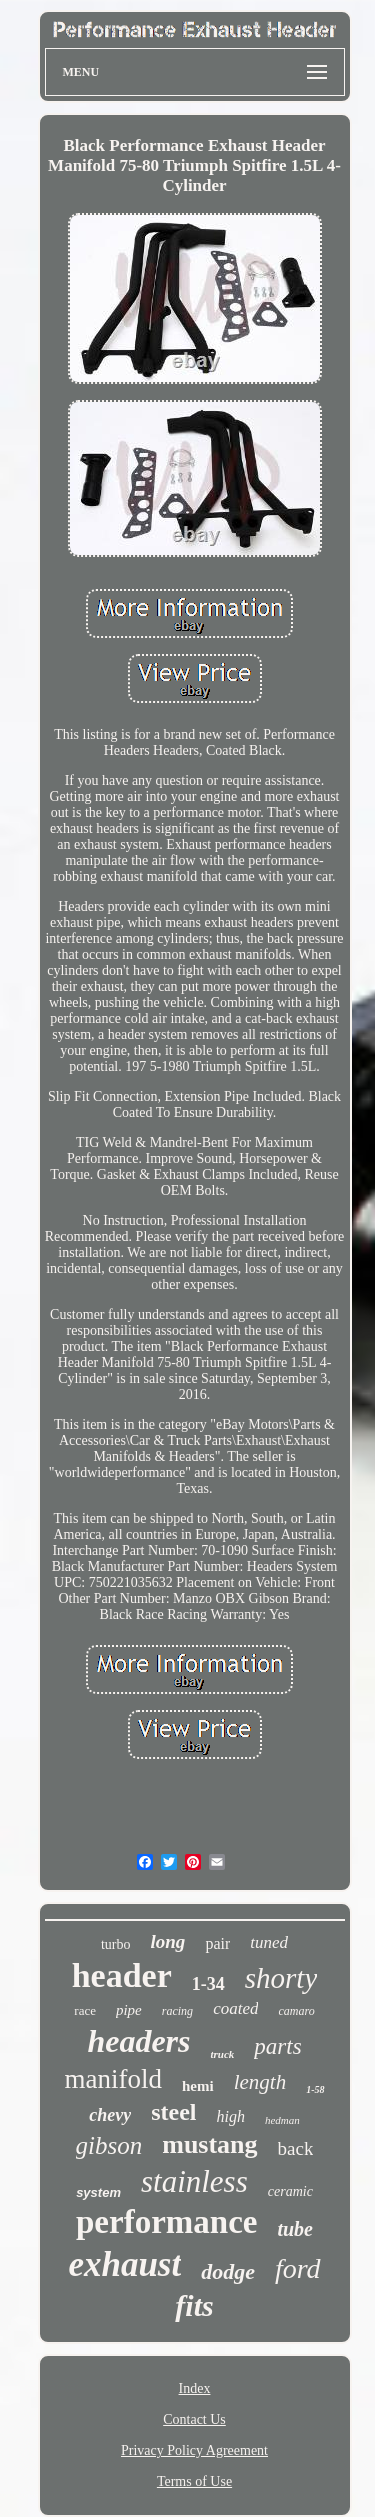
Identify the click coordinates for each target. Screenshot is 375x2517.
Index (195, 2388)
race (85, 2010)
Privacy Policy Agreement (194, 2450)
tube (295, 2229)
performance (166, 2222)
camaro (296, 2011)
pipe (129, 2010)
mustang (209, 2144)
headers (138, 2041)
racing (177, 2011)
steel (173, 2112)
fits (194, 2305)
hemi (198, 2086)
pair (217, 1943)
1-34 (208, 1984)
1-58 (315, 2089)
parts (277, 2046)
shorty (281, 1978)
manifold (113, 2079)
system (98, 2192)
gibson (109, 2145)
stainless (194, 2181)
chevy (110, 2115)
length (260, 2082)
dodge (228, 2271)
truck (222, 2054)
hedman (282, 2120)
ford (298, 2268)
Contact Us (194, 2419)
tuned (269, 1942)
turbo (116, 1944)
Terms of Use (194, 2481)
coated (235, 2008)
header (122, 1975)
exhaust (124, 2264)
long (168, 1941)
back (296, 2148)
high (231, 2116)
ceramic (290, 2191)
